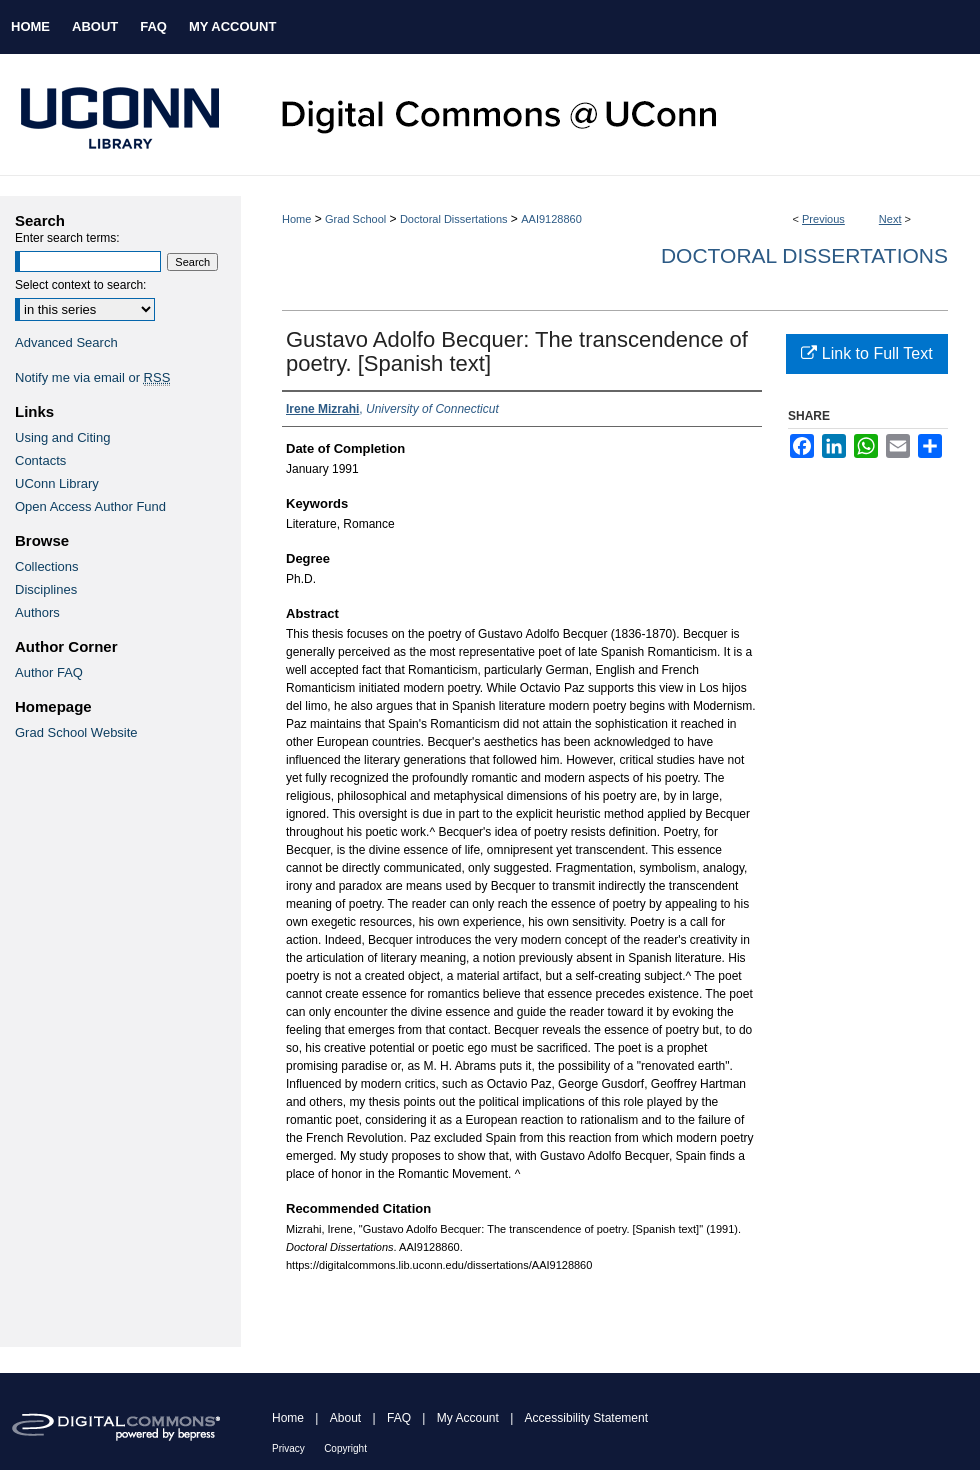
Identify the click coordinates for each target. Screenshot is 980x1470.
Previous (823, 219)
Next (890, 219)
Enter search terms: (67, 238)
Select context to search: (80, 285)
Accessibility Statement (586, 1418)
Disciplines (46, 589)
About (345, 1418)
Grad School (355, 219)
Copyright (345, 1448)
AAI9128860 (551, 219)
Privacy (288, 1448)
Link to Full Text (866, 353)
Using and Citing (62, 437)
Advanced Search (66, 342)
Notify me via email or (92, 377)
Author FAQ (49, 672)
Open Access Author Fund (90, 506)
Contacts (40, 460)
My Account (468, 1418)
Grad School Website (76, 732)
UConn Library (57, 483)
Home (296, 219)
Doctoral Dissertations (454, 219)
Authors (37, 612)
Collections (47, 566)
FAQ (399, 1418)
